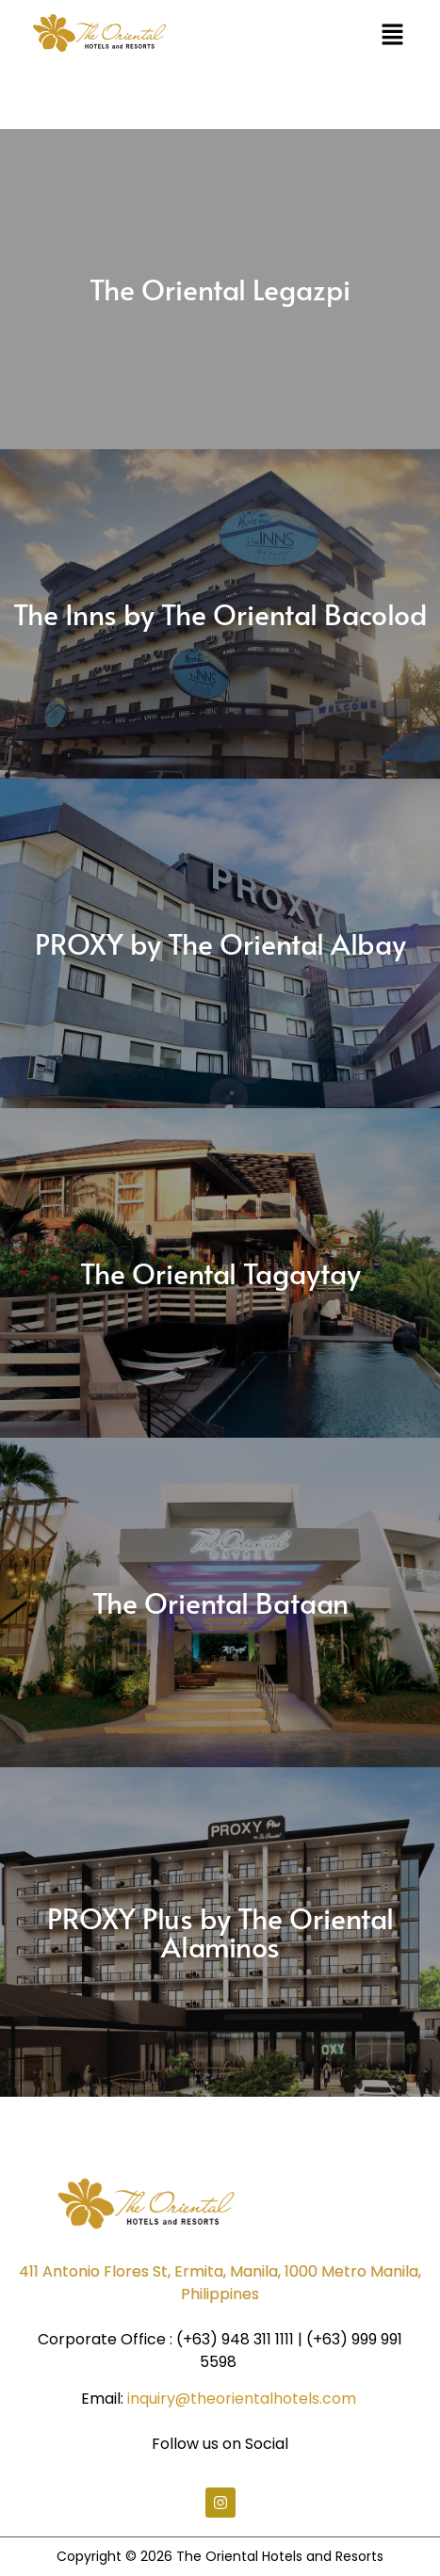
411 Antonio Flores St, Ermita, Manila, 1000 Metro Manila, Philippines (220, 2283)
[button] (393, 35)
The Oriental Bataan (220, 1602)
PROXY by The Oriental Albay (220, 943)
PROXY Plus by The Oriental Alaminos (220, 1931)
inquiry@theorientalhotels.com (241, 2398)
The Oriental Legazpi (220, 288)
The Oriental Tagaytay (220, 1272)
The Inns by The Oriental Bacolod (220, 613)
